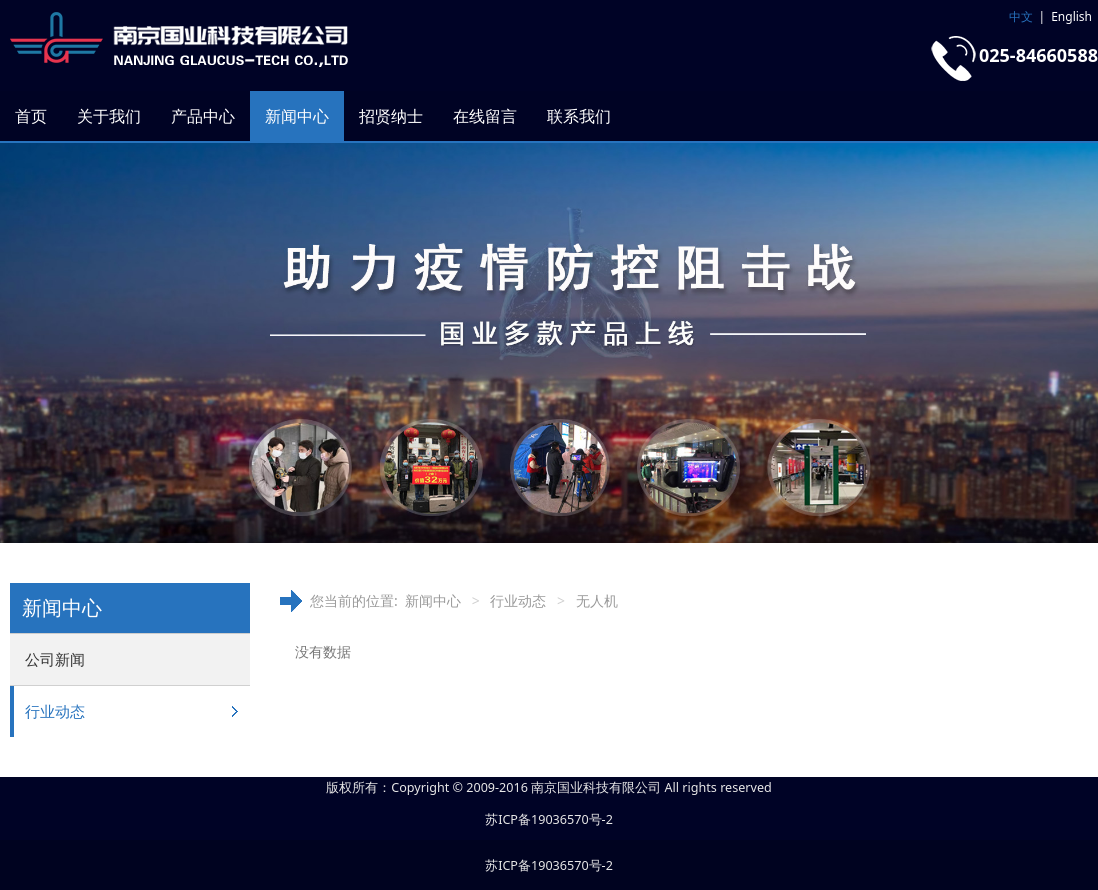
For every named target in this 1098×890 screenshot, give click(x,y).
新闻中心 (297, 116)
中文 (1021, 16)
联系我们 (579, 116)
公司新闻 (55, 659)
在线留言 (485, 116)
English (1071, 16)
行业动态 (55, 711)
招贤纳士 (391, 116)
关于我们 (109, 116)
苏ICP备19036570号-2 (549, 819)
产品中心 (203, 116)
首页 (31, 116)
